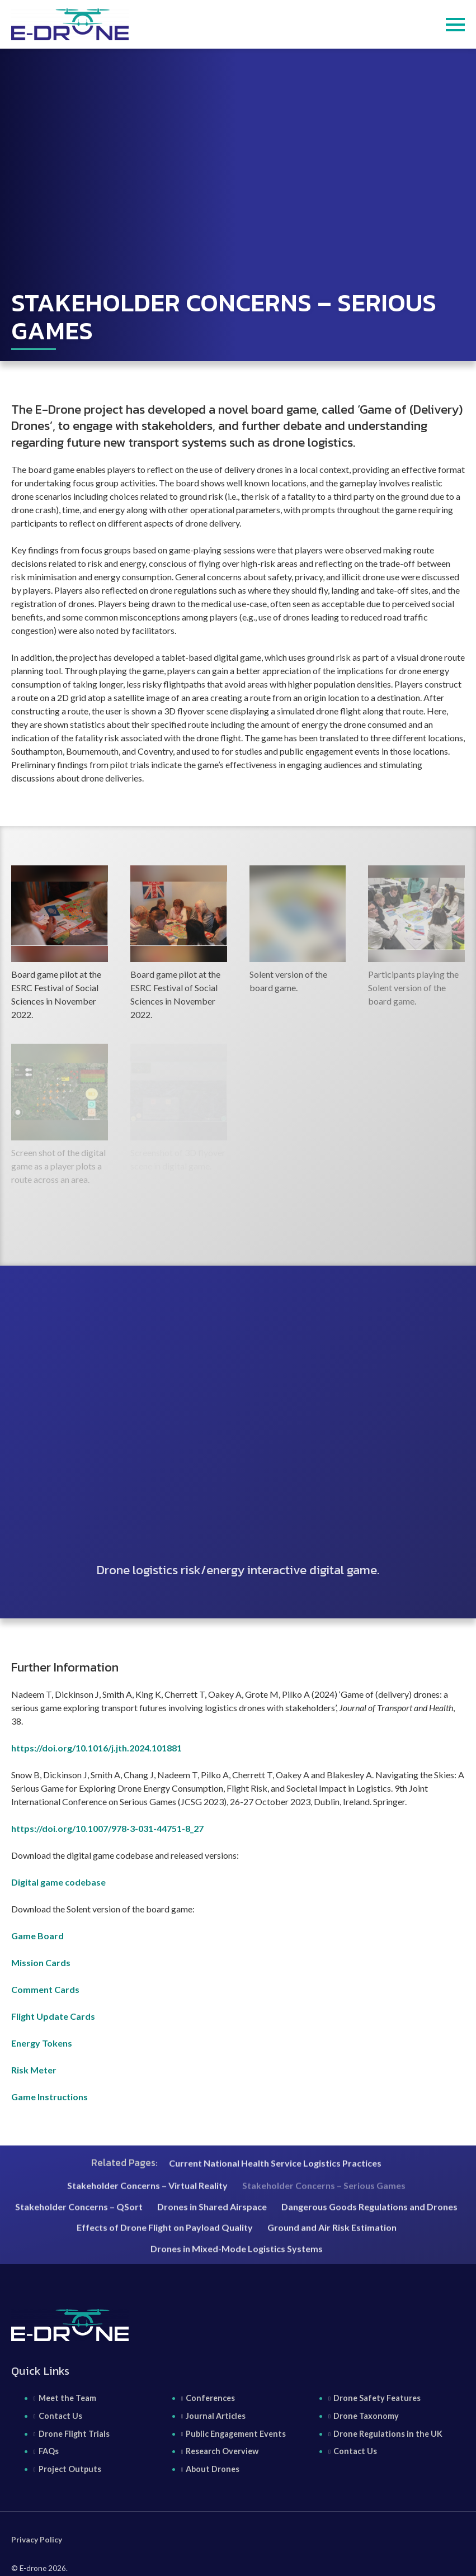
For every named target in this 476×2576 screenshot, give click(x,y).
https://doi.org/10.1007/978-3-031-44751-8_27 (107, 1828)
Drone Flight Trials (74, 2433)
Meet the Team (67, 2398)
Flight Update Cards (53, 2016)
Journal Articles (216, 2416)
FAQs (49, 2451)
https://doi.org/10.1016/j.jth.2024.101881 (96, 1747)
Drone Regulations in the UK (387, 2433)
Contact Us (60, 2416)
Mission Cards (40, 1962)
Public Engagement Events (236, 2433)
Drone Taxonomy (366, 2416)
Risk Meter (33, 2069)
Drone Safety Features (377, 2398)
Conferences (210, 2398)
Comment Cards (45, 1989)
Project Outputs (70, 2469)
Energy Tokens (41, 2043)
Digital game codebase (58, 1882)
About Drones (212, 2469)
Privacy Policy (36, 2539)
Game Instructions (49, 2096)
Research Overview (222, 2451)
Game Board (37, 1935)
